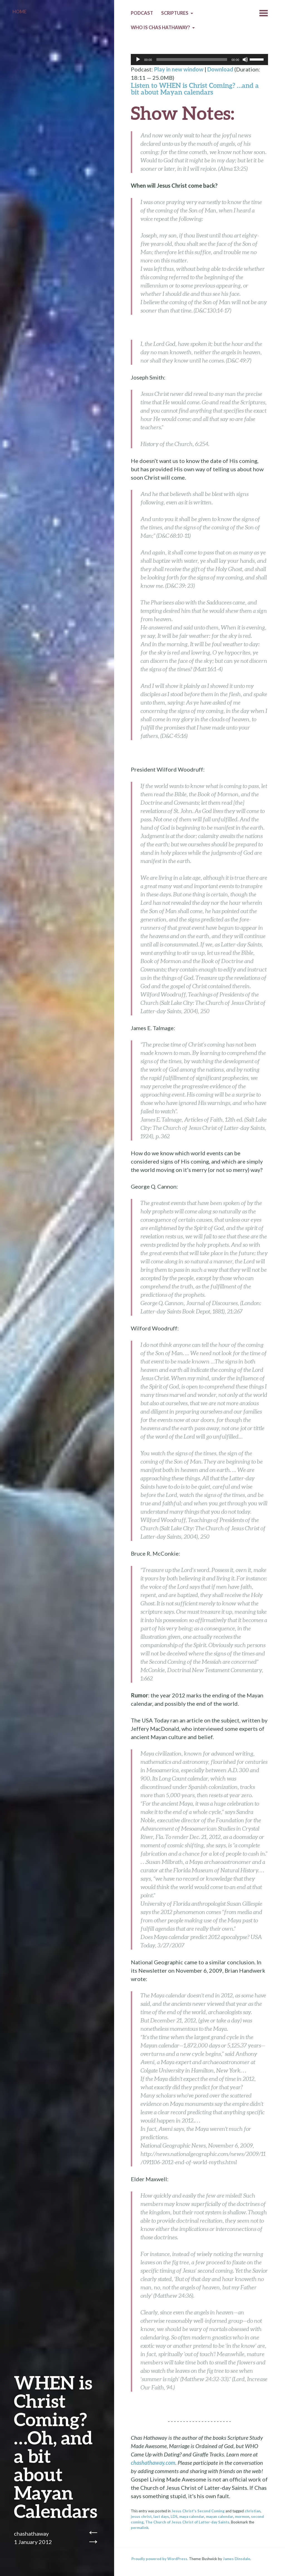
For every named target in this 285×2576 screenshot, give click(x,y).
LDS (174, 2516)
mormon (242, 2516)
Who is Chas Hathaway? (160, 27)
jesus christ (141, 2516)
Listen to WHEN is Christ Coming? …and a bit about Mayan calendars (195, 88)
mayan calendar (219, 2516)
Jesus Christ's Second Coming (198, 2511)
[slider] (191, 59)
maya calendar (191, 2516)
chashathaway (31, 2533)
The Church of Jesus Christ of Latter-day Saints (187, 2522)
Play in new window (178, 69)
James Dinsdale (236, 2559)
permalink (139, 2527)
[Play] (138, 59)
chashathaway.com (153, 2462)
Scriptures (174, 13)
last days (161, 2516)
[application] (199, 59)
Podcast (142, 13)
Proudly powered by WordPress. (159, 2559)
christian (253, 2511)
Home (19, 11)
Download (220, 69)
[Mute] (245, 59)
